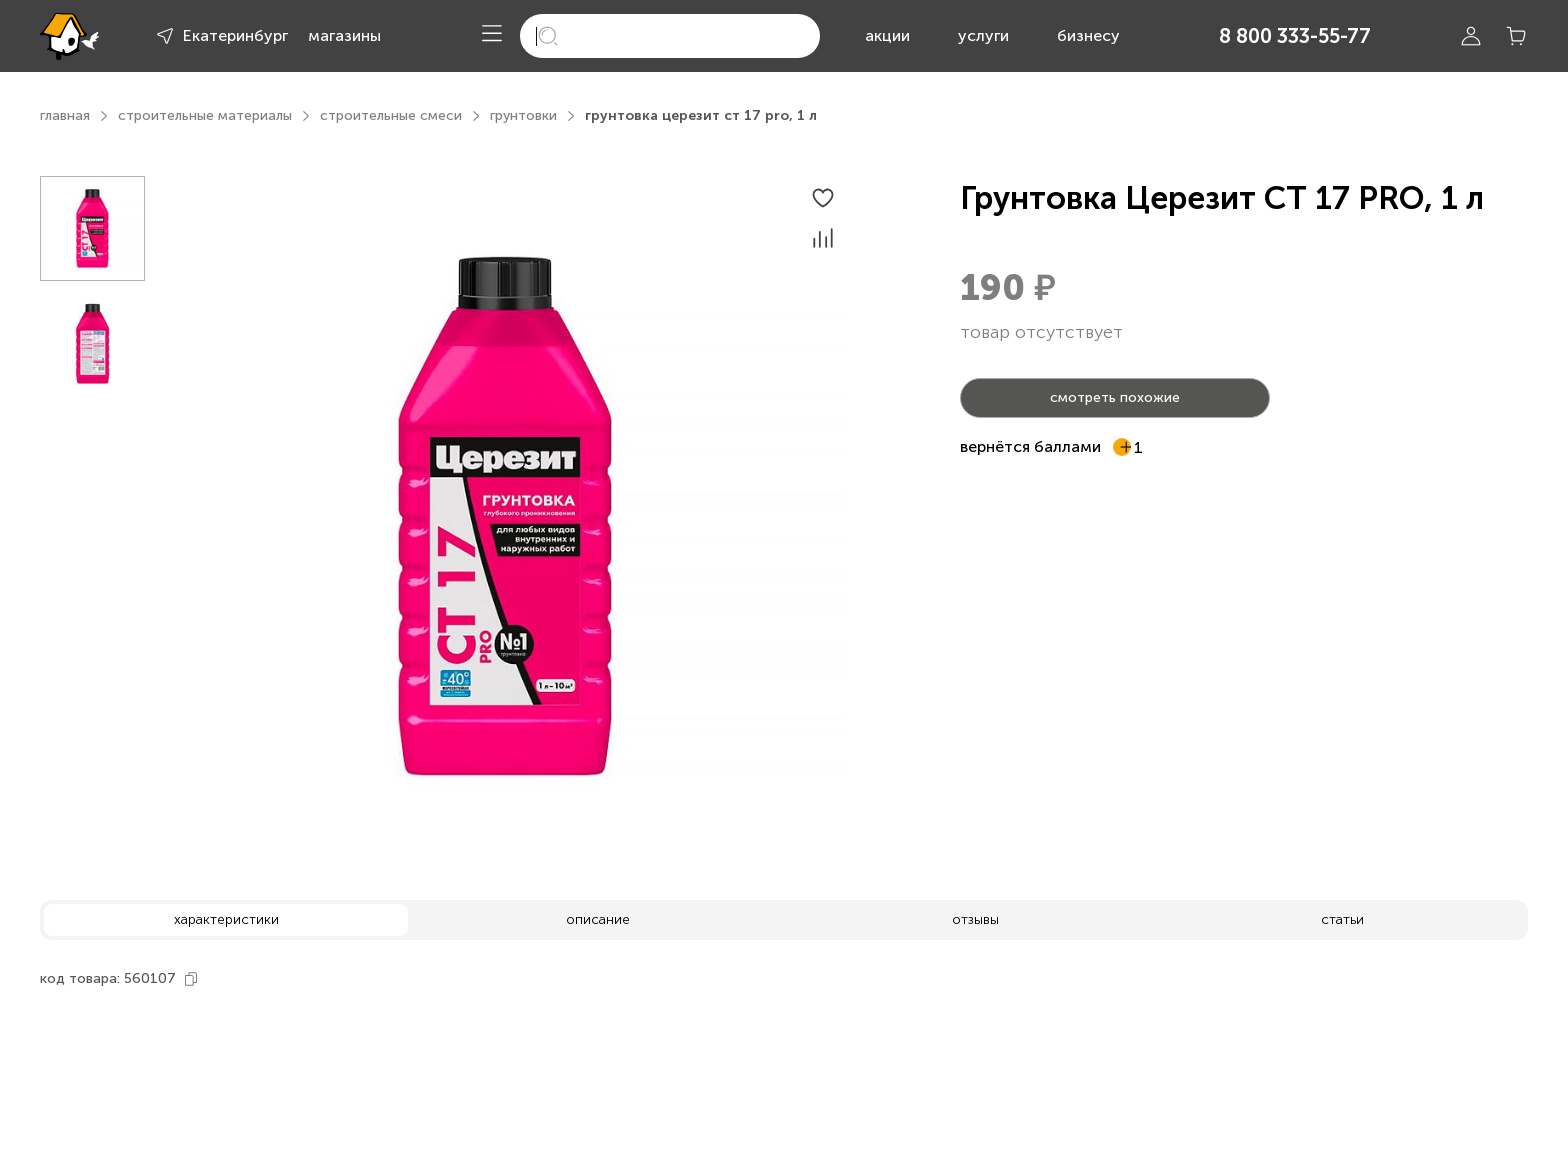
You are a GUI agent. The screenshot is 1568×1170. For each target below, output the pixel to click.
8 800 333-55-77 (1295, 36)
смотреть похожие (1115, 397)
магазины (344, 35)
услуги (983, 35)
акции (887, 35)
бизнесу (1088, 35)
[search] (670, 36)
